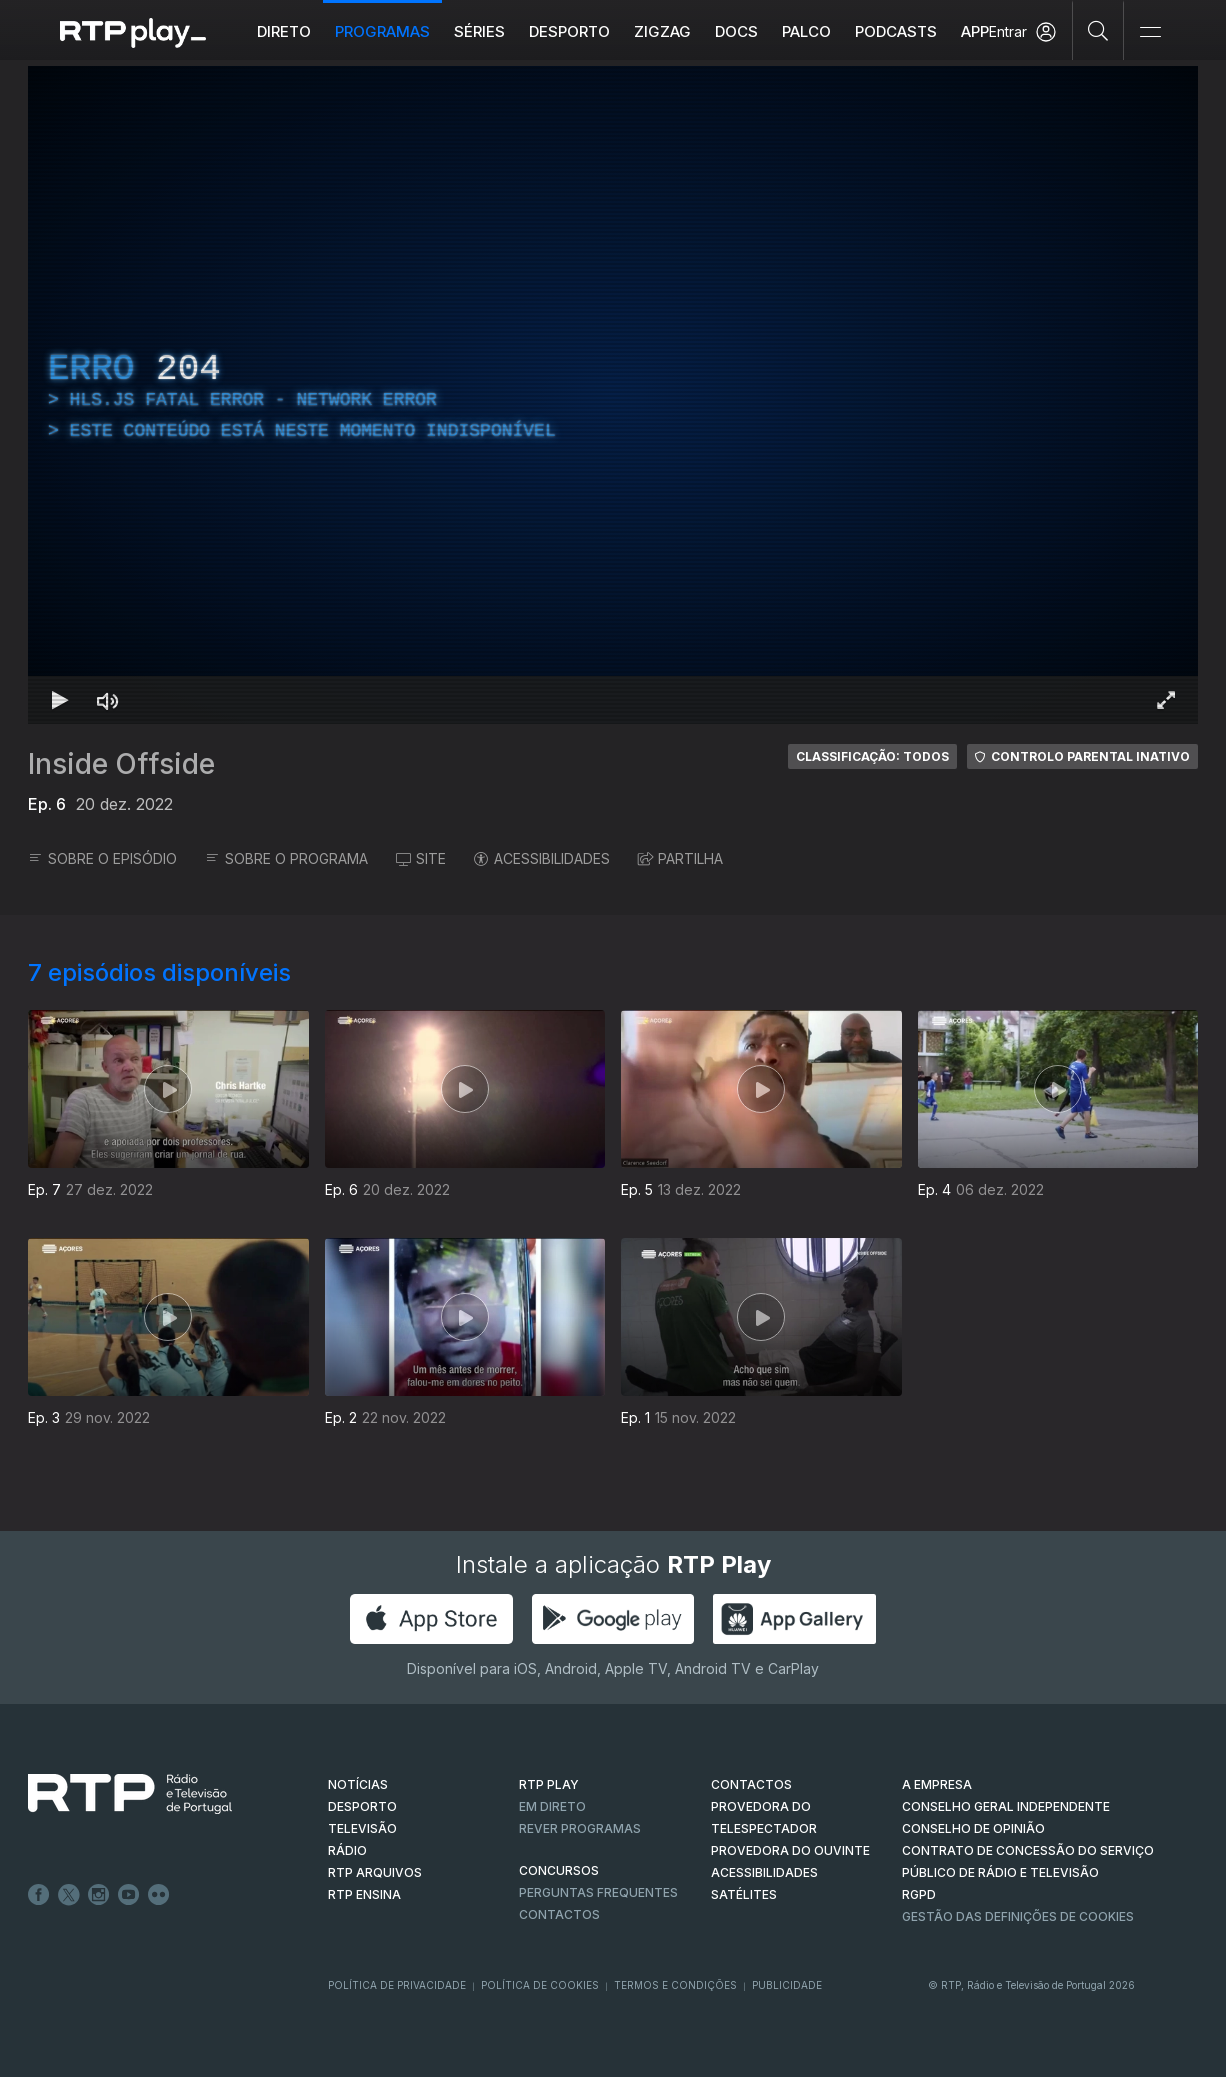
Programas (382, 31)
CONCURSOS (559, 1870)
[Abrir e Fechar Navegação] (1150, 32)
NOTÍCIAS (358, 1784)
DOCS (736, 31)
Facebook (39, 1895)
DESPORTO (362, 1806)
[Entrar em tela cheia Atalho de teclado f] (1166, 700)
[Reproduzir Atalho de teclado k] (60, 700)
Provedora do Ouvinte (790, 1850)
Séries (479, 31)
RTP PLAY (549, 1784)
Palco (806, 31)
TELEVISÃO (362, 1828)
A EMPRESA (937, 1784)
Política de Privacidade (397, 1985)
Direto (284, 31)
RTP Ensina (364, 1894)
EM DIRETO (552, 1806)
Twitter (69, 1895)
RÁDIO (347, 1850)
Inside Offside (121, 764)
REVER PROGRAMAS (580, 1828)
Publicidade (787, 1985)
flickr (159, 1895)
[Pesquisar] (1098, 30)
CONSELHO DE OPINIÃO (973, 1828)
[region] (613, 395)
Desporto (569, 31)
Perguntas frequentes (598, 1892)
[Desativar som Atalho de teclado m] (108, 700)
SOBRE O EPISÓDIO (102, 858)
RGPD (919, 1894)
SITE (421, 858)
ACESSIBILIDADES (542, 858)
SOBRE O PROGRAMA (286, 858)
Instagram (99, 1895)
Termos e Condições (675, 1985)
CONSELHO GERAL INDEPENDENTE (1006, 1806)
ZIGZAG (662, 31)
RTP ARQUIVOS (375, 1872)
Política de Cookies (540, 1985)
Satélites (744, 1894)
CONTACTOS (751, 1784)
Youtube (129, 1895)
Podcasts (896, 31)
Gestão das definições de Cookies (1018, 1916)
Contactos (559, 1914)
